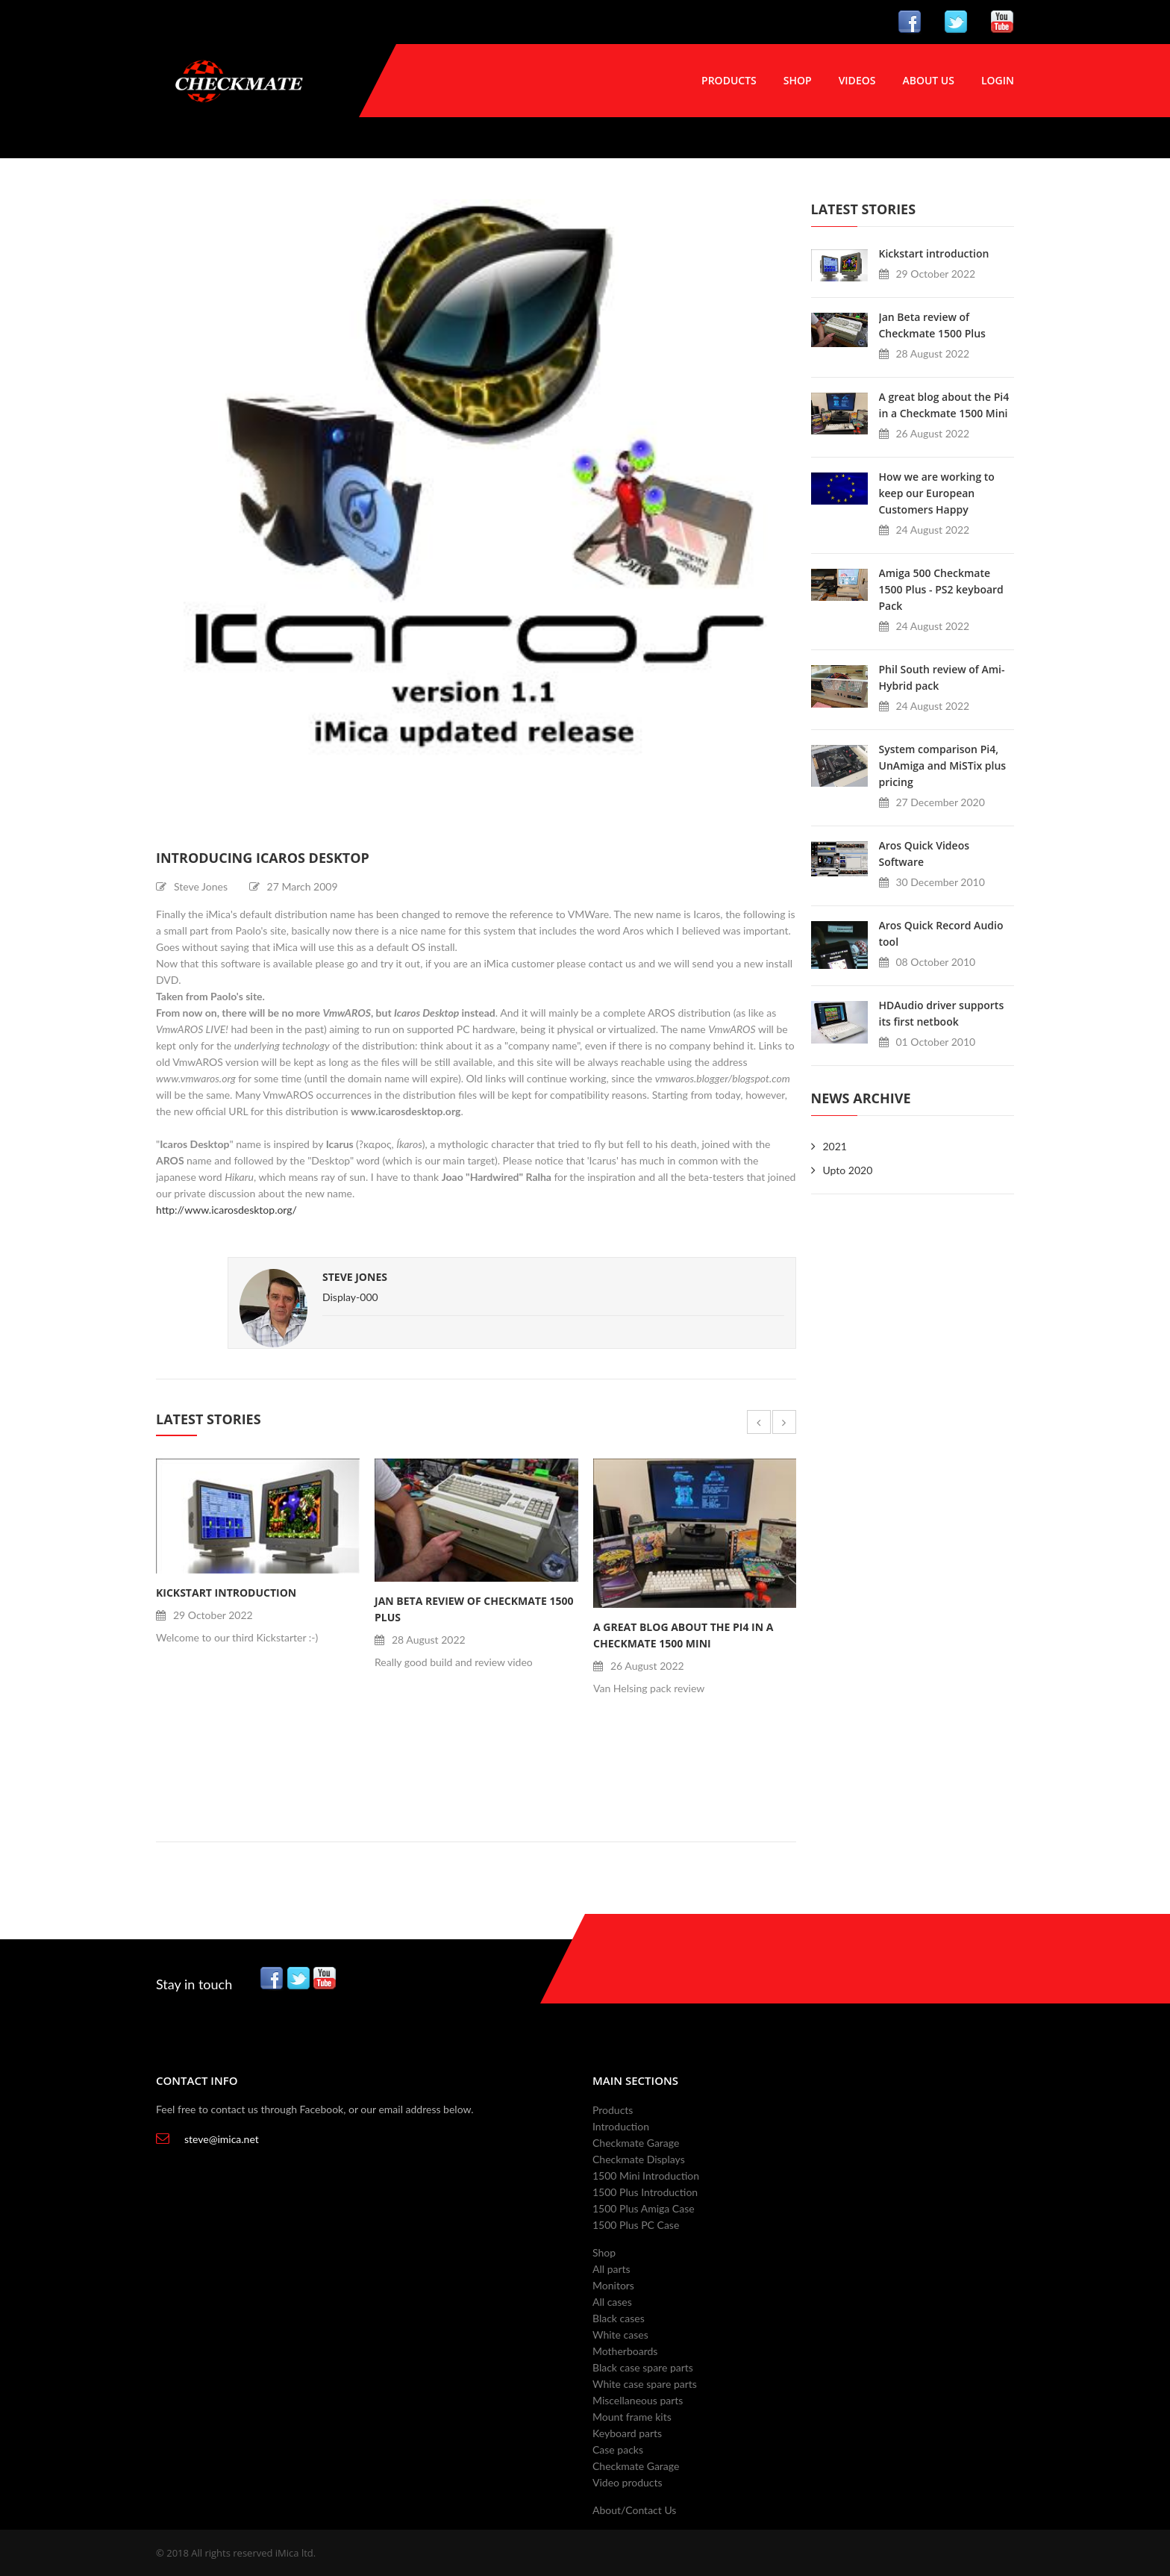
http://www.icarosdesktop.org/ (226, 1209)
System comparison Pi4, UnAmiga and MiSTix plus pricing (943, 765)
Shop (797, 80)
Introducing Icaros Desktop (262, 858)
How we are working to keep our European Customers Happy (937, 493)
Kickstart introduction (226, 1592)
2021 (835, 1146)
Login (997, 80)
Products (729, 80)
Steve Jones (354, 1277)
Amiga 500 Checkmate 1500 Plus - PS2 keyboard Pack (941, 589)
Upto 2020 (848, 1170)
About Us (928, 80)
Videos (857, 80)
